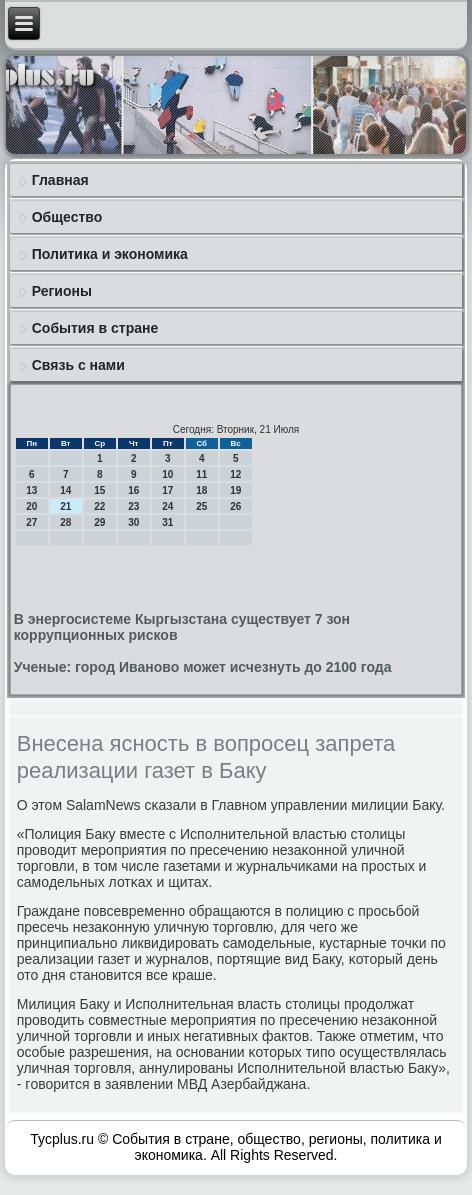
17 (167, 490)
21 (65, 506)
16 (133, 490)
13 (31, 490)
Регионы (62, 291)
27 (31, 522)
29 (99, 522)
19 (235, 490)
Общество (67, 217)
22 (99, 506)
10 (167, 474)
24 (167, 506)
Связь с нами (78, 365)
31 (167, 522)
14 (65, 490)
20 (31, 506)
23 (133, 506)
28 (65, 522)
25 (201, 506)
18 (201, 490)
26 (235, 506)
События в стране (95, 328)
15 (99, 490)
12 (235, 474)
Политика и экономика (110, 254)
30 (133, 522)
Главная (60, 180)
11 (201, 474)
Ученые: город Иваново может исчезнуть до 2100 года (203, 667)
